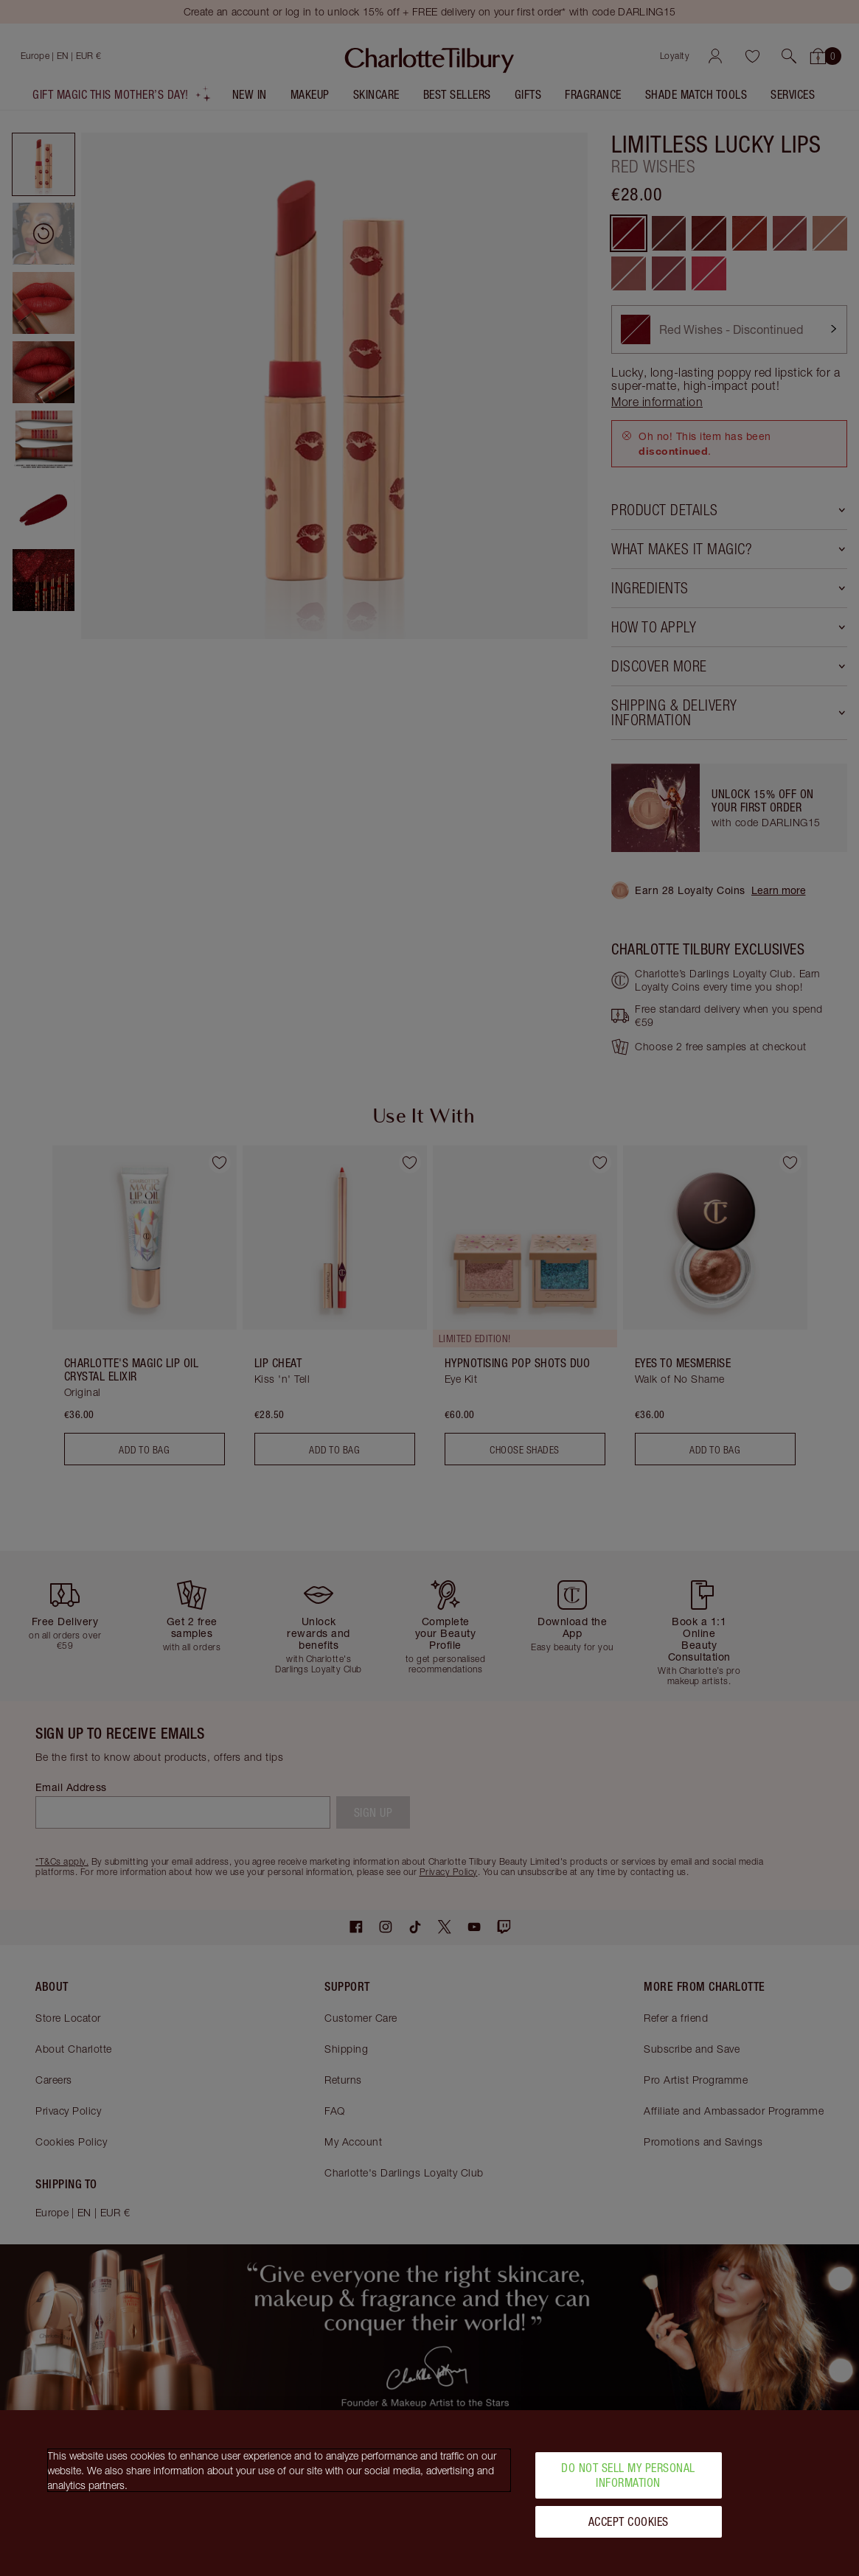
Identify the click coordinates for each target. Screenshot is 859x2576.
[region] (429, 2493)
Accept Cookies (628, 2521)
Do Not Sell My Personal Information (628, 2474)
